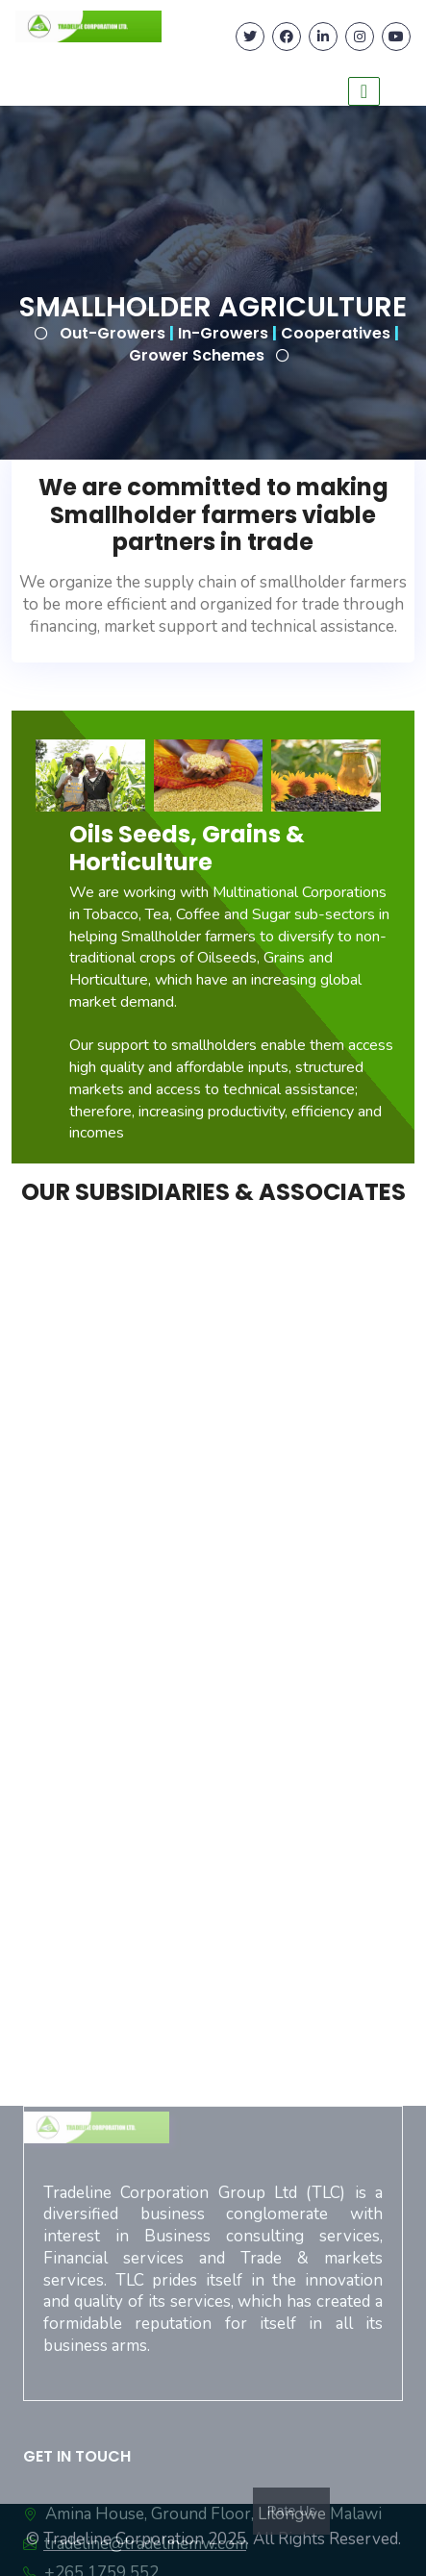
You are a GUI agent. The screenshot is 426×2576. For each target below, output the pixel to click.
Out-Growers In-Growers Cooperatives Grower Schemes (229, 344)
